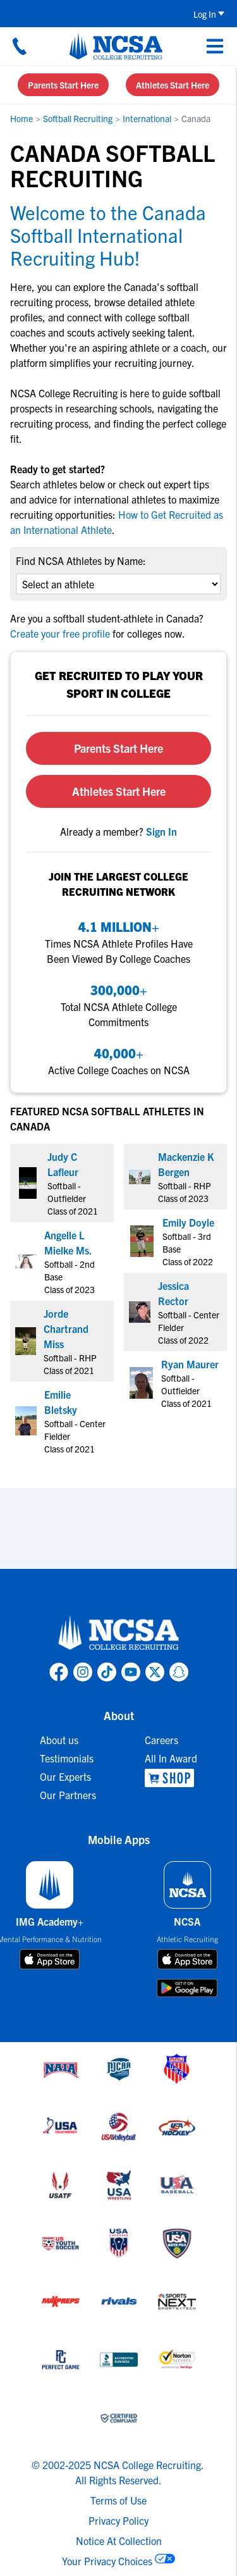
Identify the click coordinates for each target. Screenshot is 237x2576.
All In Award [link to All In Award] (171, 1758)
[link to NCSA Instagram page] (82, 1672)
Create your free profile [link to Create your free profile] (61, 633)
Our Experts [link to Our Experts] (65, 1776)
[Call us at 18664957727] (20, 46)
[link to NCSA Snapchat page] (178, 1672)
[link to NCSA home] (118, 1633)
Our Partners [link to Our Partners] (68, 1794)
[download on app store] (50, 1959)
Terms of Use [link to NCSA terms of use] (118, 2500)
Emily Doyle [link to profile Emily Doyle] (188, 1222)
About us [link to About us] (59, 1739)
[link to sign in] (161, 831)
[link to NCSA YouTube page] (130, 1672)
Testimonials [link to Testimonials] (67, 1758)
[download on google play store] (187, 1988)
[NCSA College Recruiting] (116, 46)
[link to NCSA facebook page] (58, 1672)
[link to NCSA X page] (154, 1672)
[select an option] (118, 584)
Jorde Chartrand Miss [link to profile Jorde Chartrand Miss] (66, 1328)
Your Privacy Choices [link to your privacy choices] (107, 2560)
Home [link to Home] (21, 118)
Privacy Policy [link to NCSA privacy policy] (118, 2520)
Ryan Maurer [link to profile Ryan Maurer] (190, 1364)
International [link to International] (147, 118)
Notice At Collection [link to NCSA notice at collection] (119, 2540)
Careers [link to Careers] (161, 1739)
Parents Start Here (63, 84)
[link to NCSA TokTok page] (106, 1672)
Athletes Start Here (172, 84)
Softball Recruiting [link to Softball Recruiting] (77, 118)
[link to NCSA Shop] (171, 1778)
